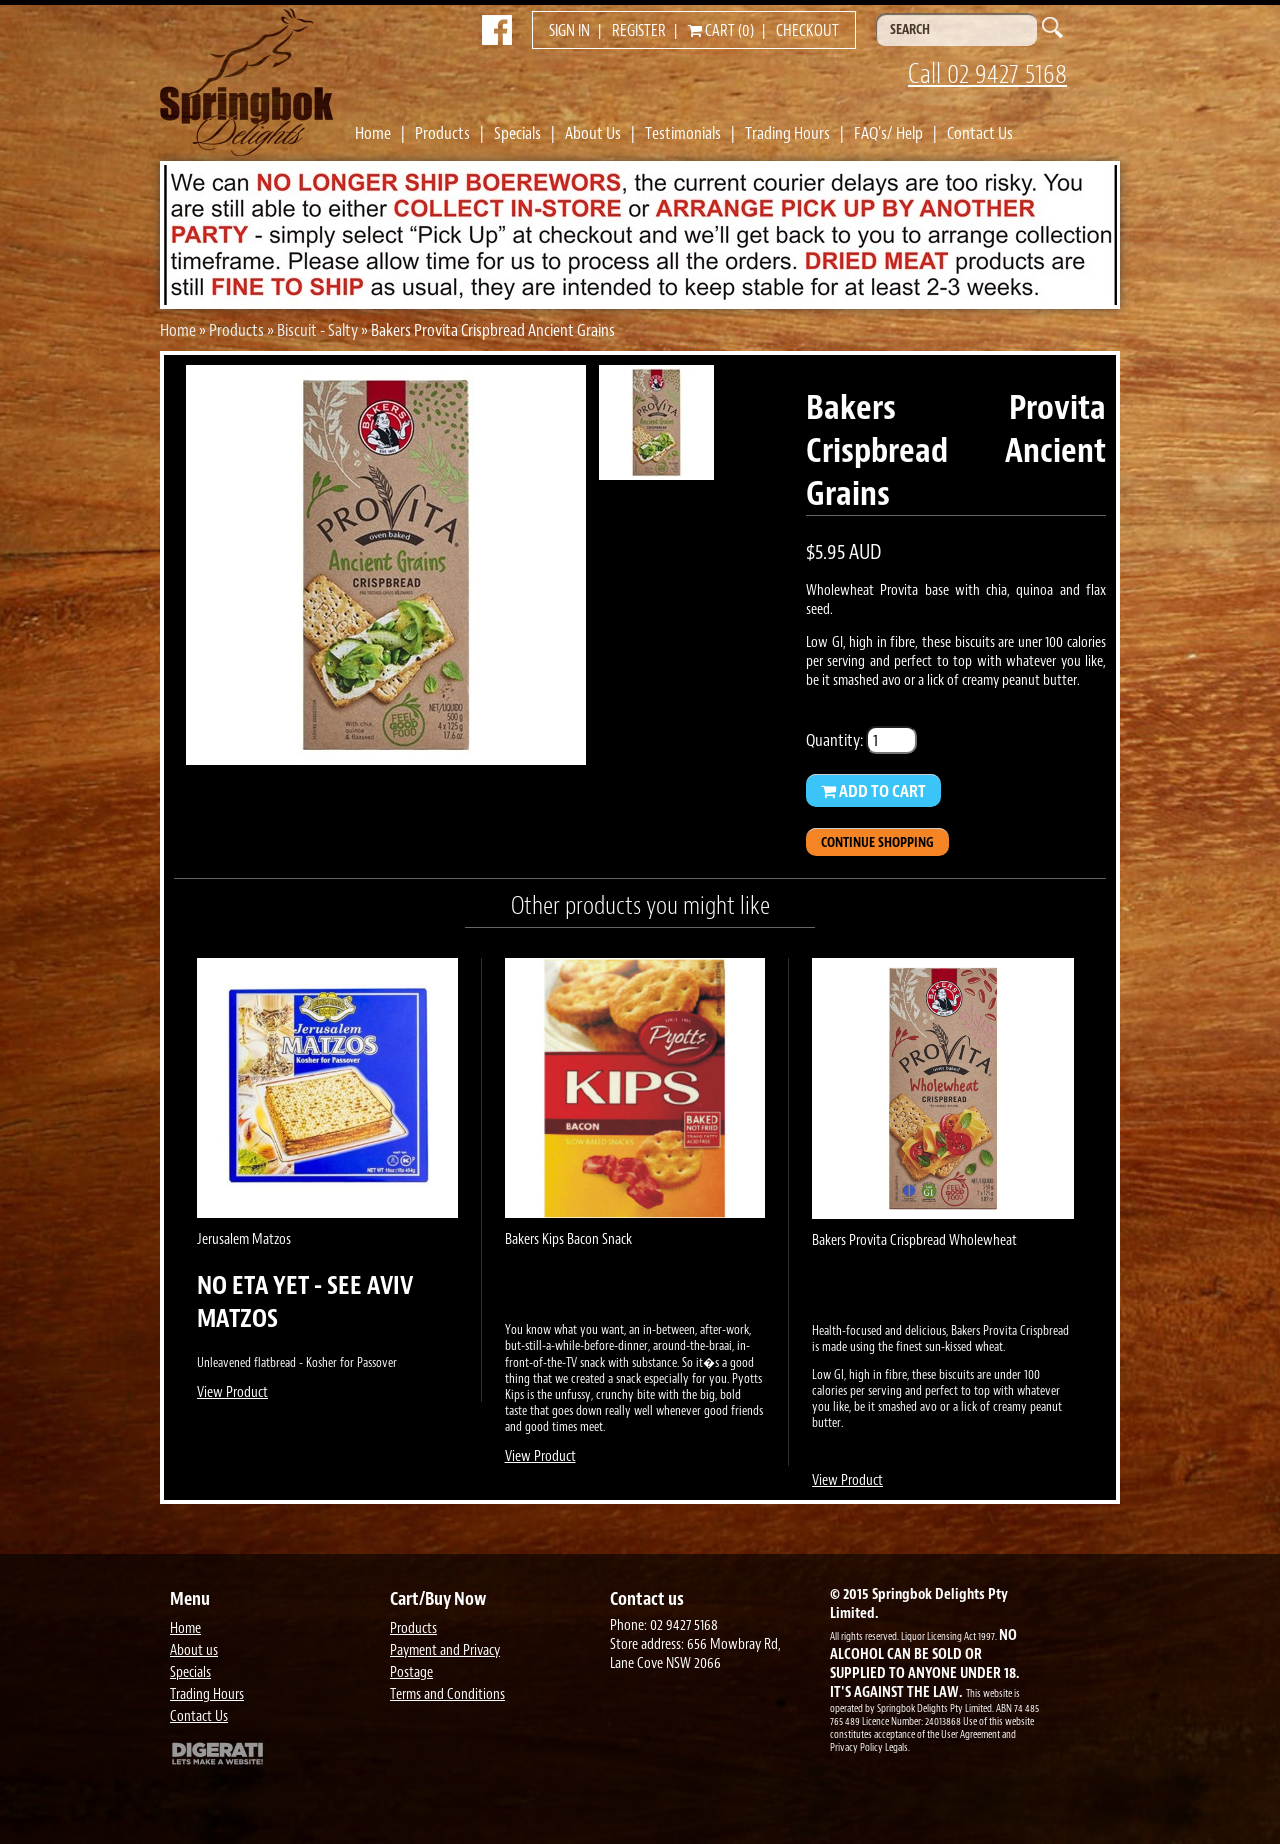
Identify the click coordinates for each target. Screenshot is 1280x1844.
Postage (411, 1672)
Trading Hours (787, 133)
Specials (517, 133)
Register (639, 31)
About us (194, 1650)
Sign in (569, 31)
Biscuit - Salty (317, 330)
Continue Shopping (877, 842)
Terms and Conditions (447, 1694)
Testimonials (683, 133)
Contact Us (980, 133)
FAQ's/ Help (888, 133)
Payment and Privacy (445, 1650)
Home (373, 133)
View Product (232, 1392)
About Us (593, 133)
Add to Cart (873, 791)
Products (442, 133)
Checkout (807, 31)
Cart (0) (721, 31)
